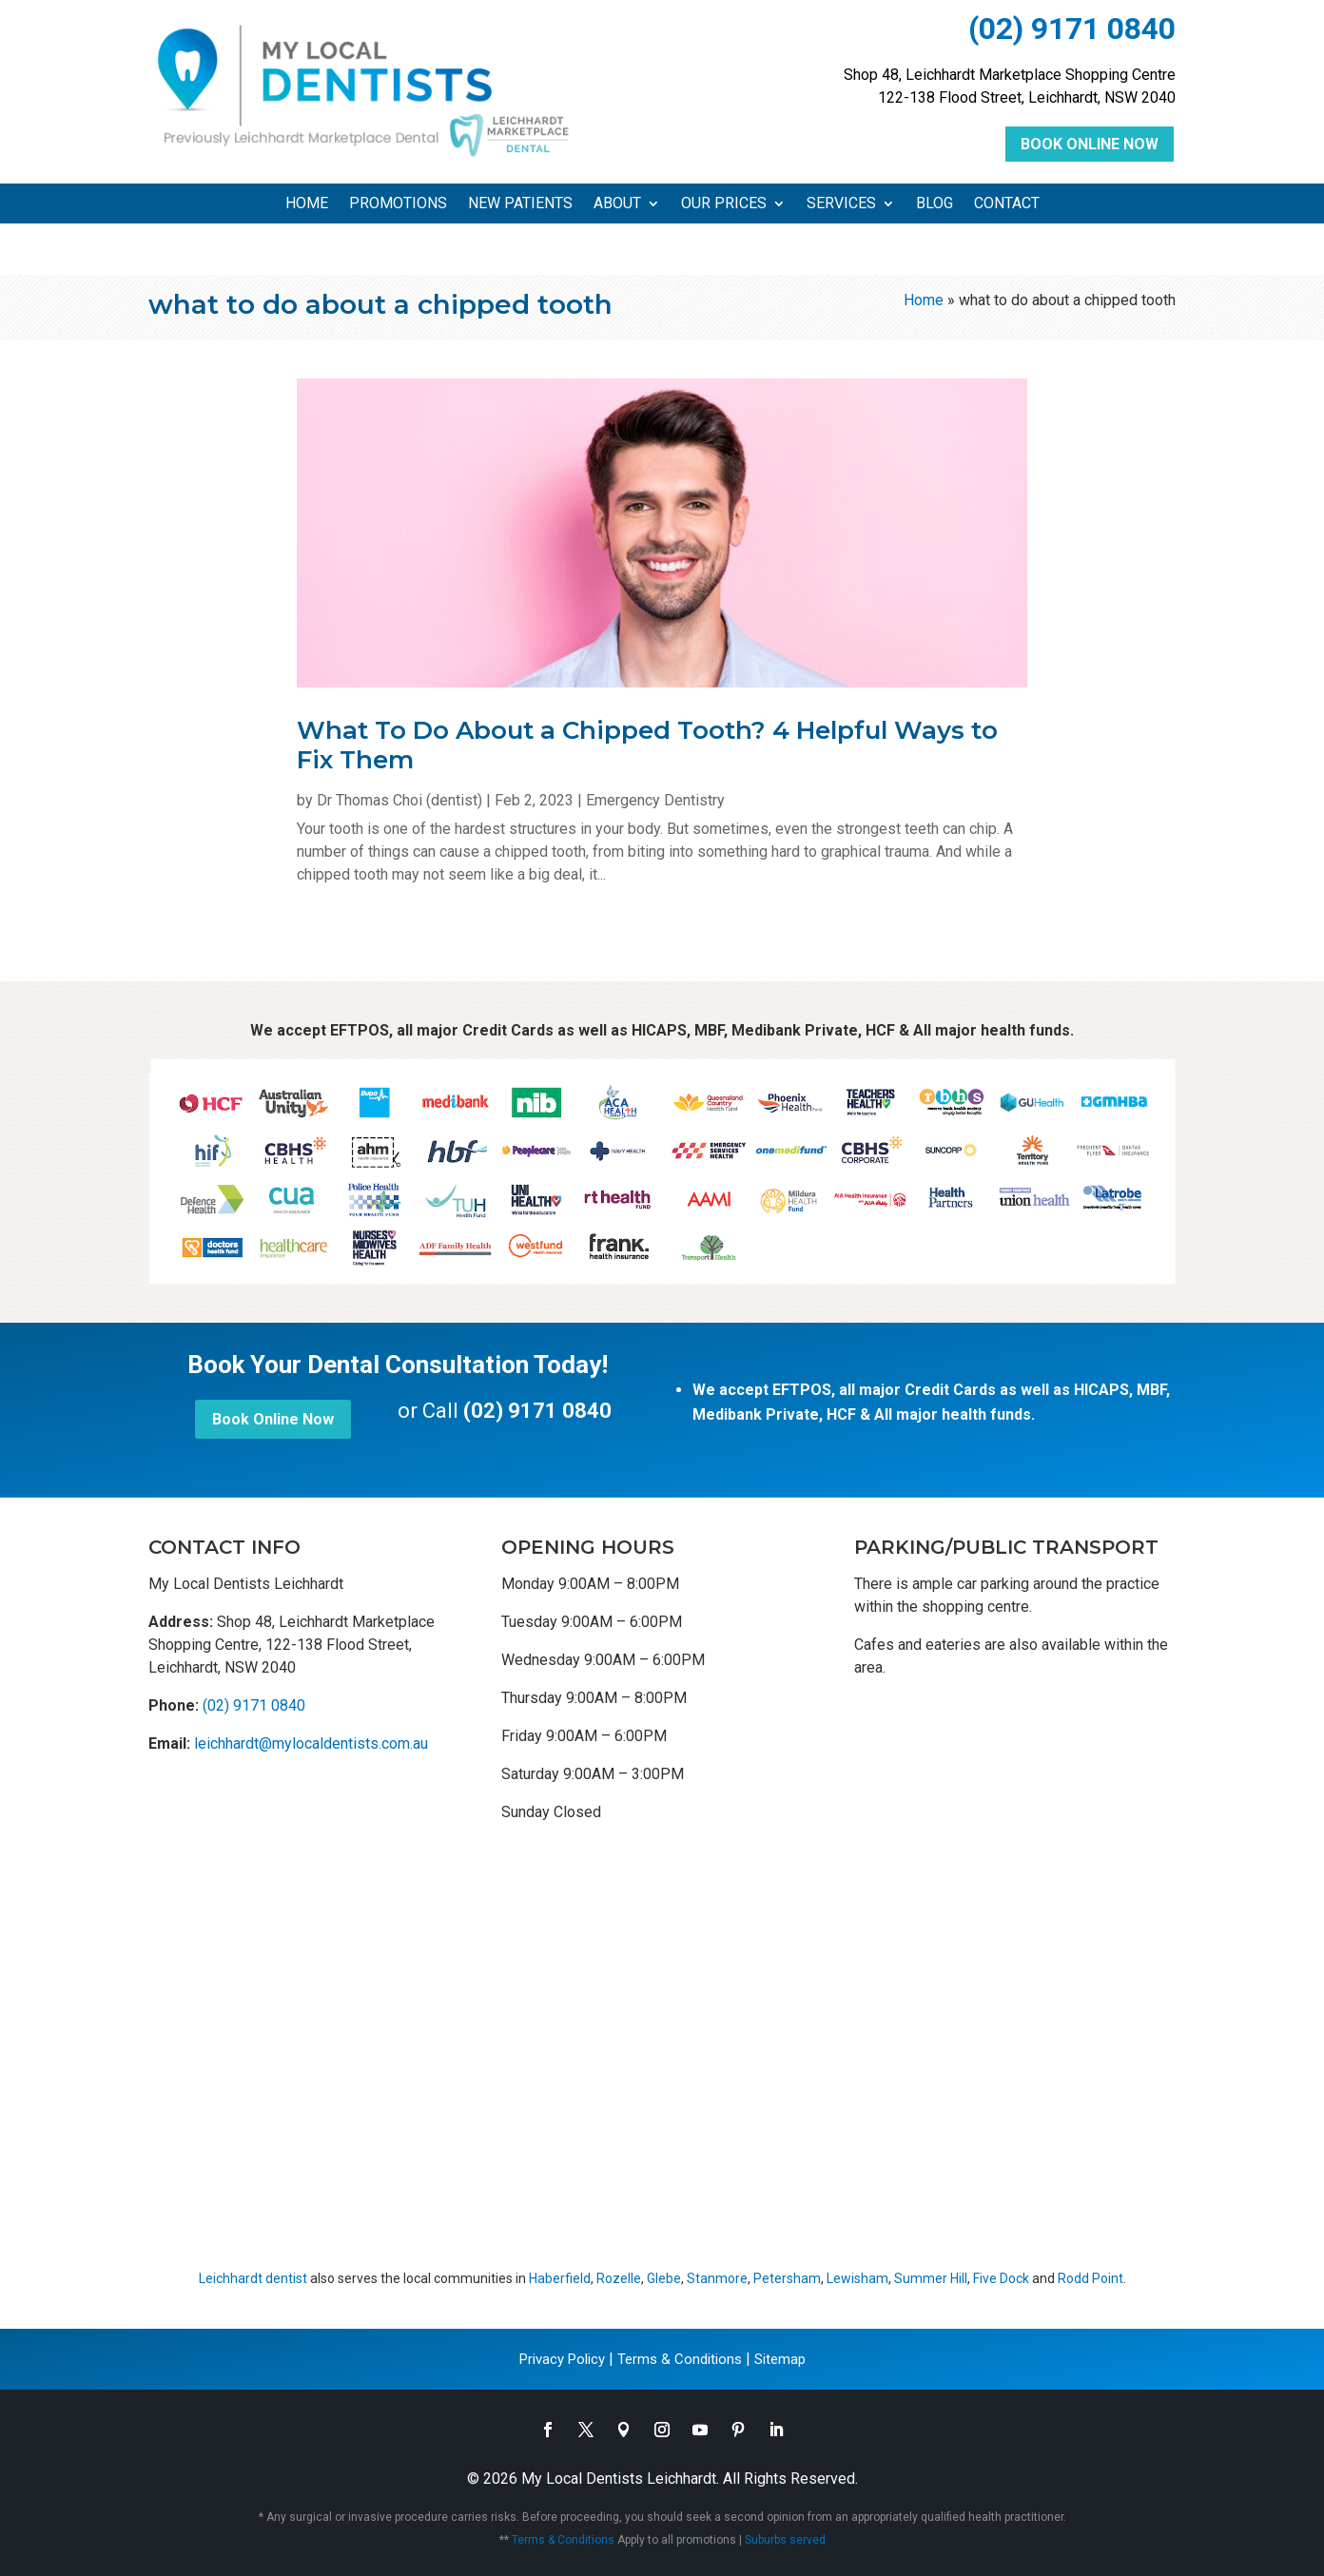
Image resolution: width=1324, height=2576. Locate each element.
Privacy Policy (562, 2359)
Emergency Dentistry (655, 800)
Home (306, 204)
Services (841, 204)
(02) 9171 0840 (1072, 28)
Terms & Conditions (679, 2359)
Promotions (398, 204)
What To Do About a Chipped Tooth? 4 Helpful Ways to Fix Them (647, 745)
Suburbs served (785, 2540)
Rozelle (618, 2278)
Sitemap (780, 2359)
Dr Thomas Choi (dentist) (399, 800)
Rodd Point (1090, 2278)
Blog (934, 204)
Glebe (664, 2278)
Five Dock (1001, 2278)
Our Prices (724, 204)
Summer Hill (930, 2278)
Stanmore (717, 2278)
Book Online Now (1089, 144)
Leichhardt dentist (253, 2278)
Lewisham (857, 2278)
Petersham (787, 2278)
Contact (1007, 204)
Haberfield (560, 2278)
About (617, 204)
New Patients (520, 204)
